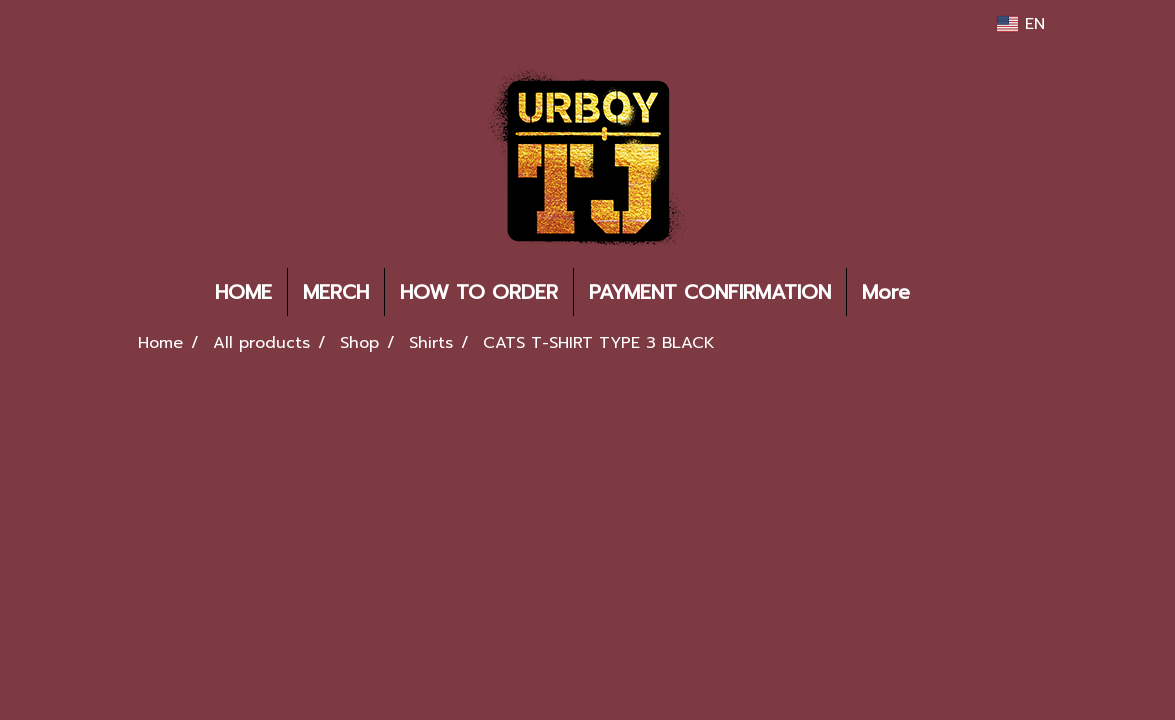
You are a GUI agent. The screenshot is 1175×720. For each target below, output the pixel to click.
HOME (243, 292)
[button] (955, 292)
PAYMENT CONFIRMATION (710, 292)
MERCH (336, 292)
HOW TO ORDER (479, 292)
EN (1020, 24)
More (886, 292)
